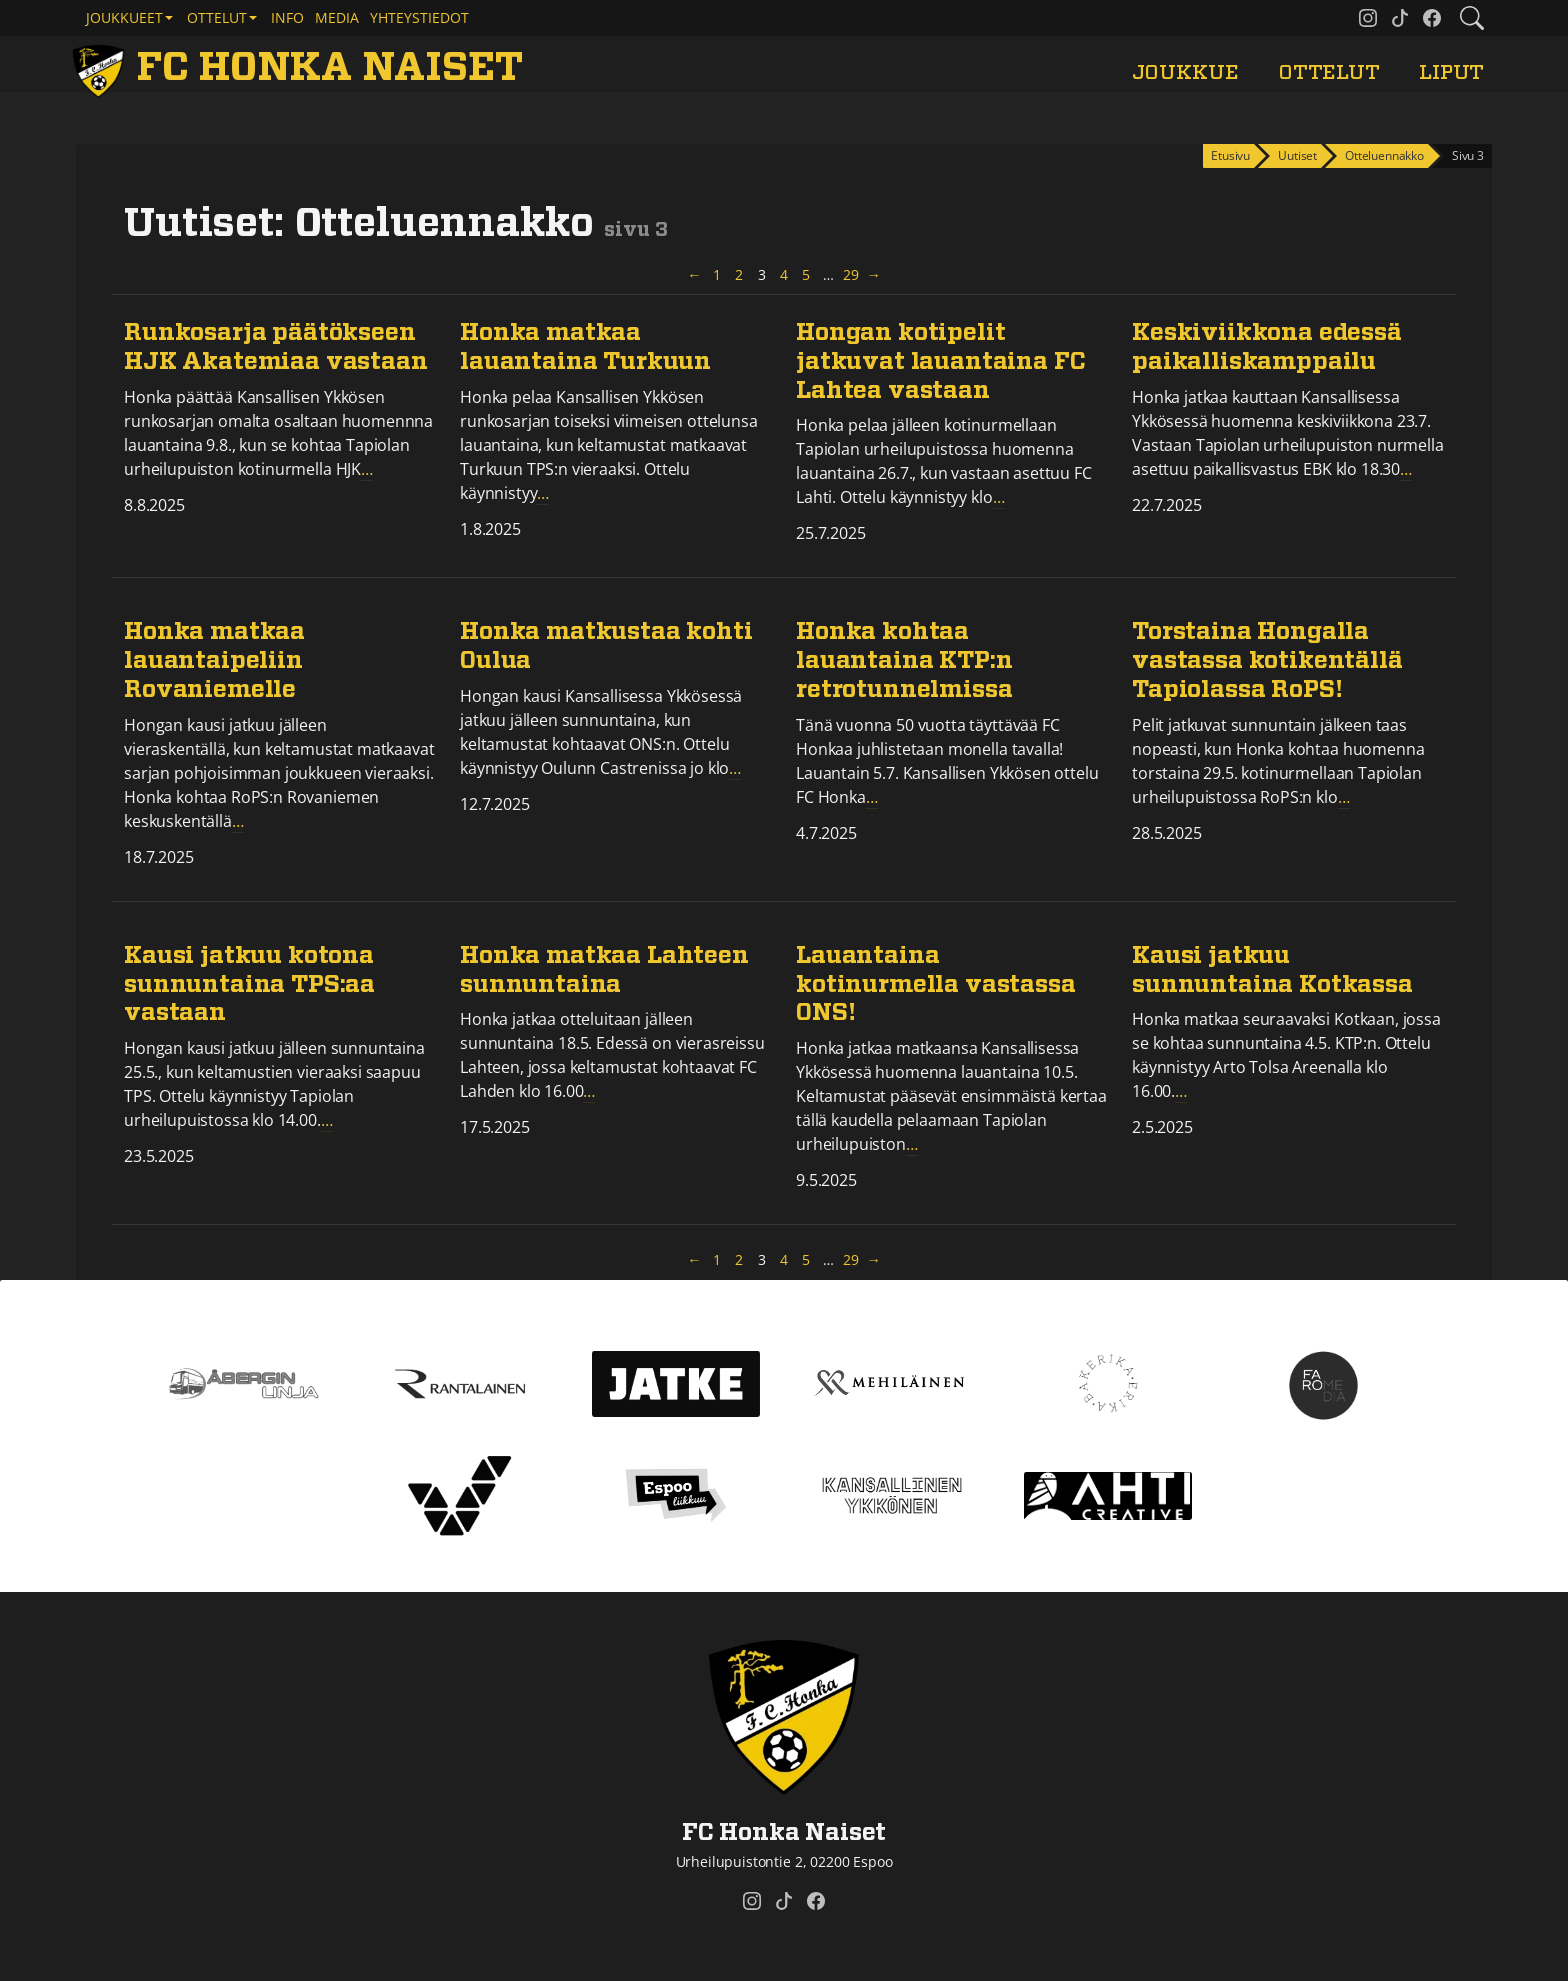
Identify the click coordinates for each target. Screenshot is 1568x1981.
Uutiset (1297, 155)
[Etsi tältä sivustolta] (1472, 18)
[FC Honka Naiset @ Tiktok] (1400, 18)
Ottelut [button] (217, 17)
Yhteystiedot (419, 17)
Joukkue (1185, 72)
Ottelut (1329, 72)
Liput (1451, 72)
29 (852, 274)
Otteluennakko (1384, 155)
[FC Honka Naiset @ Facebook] (1432, 18)
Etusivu (1230, 155)
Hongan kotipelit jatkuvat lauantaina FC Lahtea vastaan (940, 362)
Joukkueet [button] (124, 17)
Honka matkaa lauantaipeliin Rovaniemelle (214, 661)
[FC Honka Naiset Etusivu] (301, 68)
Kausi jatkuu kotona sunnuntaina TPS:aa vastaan (249, 985)
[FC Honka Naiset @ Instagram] (1368, 18)
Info (287, 17)
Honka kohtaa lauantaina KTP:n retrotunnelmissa (904, 661)
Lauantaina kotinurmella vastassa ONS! (936, 985)
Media (337, 17)
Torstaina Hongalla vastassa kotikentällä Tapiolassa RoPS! (1267, 661)
